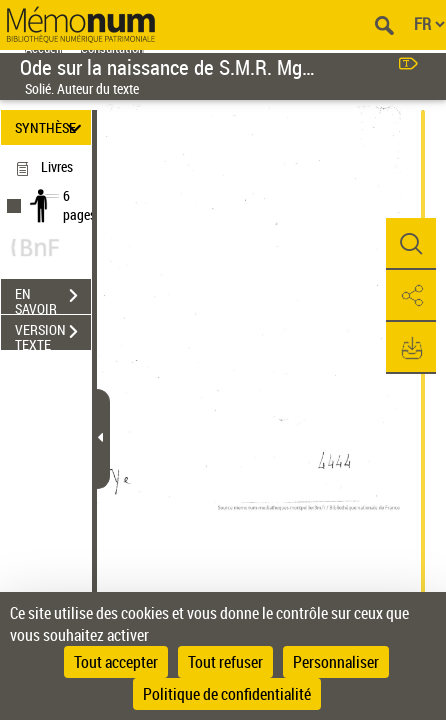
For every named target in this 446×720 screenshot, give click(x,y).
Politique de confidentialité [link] (227, 694)
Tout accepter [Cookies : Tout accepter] (116, 662)
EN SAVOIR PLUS (53, 298)
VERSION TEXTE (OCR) (53, 334)
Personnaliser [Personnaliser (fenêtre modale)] (336, 662)
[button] (411, 244)
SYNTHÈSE (51, 127)
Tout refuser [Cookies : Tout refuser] (225, 662)
